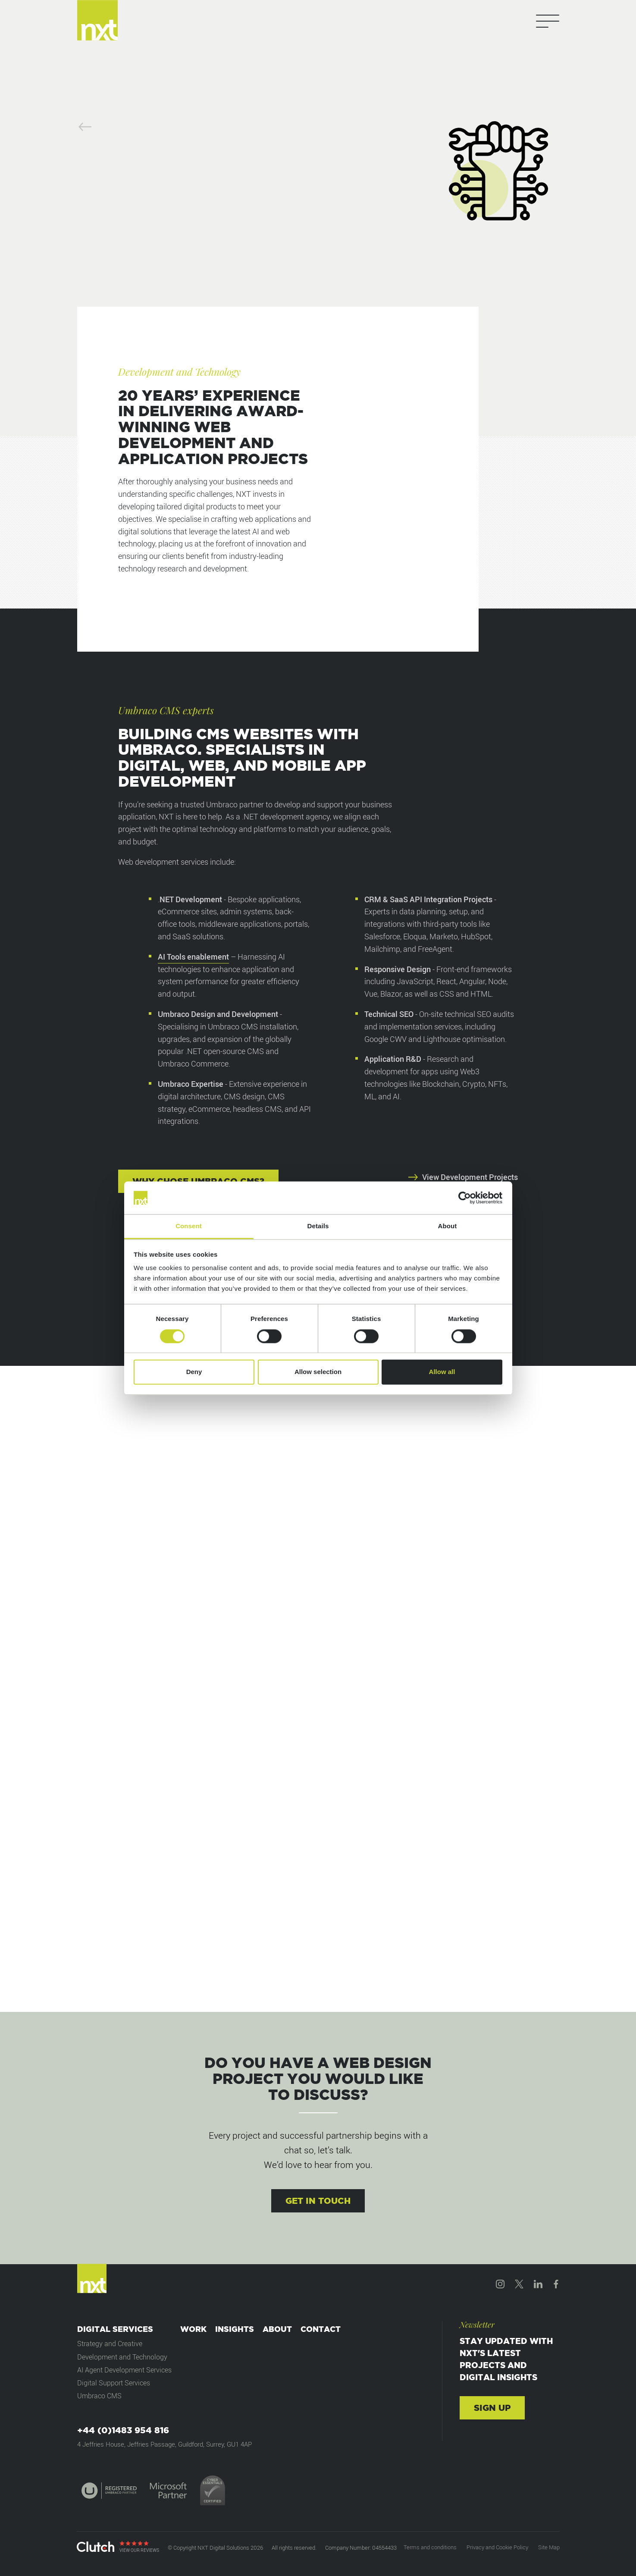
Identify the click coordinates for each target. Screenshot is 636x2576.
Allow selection (318, 1372)
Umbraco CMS (99, 2395)
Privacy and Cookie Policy (497, 2547)
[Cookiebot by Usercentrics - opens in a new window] (464, 1197)
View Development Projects (463, 1177)
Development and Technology (122, 2357)
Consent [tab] (188, 1226)
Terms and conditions (430, 2547)
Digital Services (115, 2329)
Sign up (492, 2408)
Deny (194, 1372)
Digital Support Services (113, 2383)
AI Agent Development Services (124, 2370)
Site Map (549, 2547)
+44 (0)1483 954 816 (123, 2430)
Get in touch (318, 2201)
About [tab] (447, 1226)
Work (193, 2329)
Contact (321, 2329)
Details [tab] (318, 1226)
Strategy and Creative (109, 2343)
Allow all (442, 1372)
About (277, 2329)
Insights (234, 2329)
